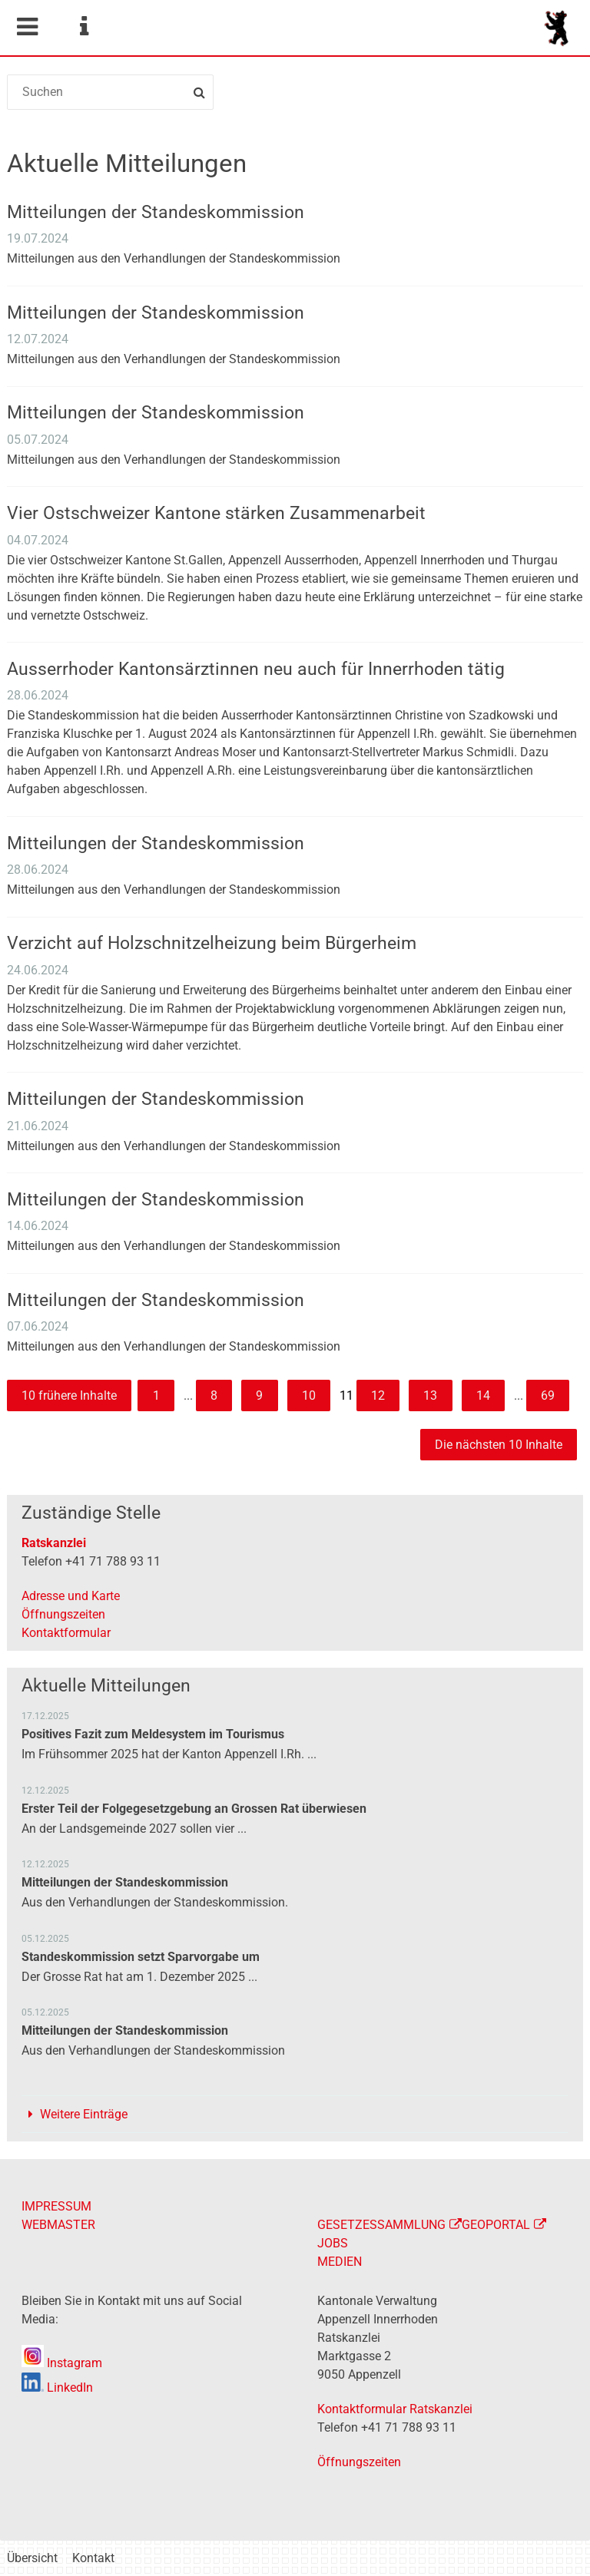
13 (430, 1395)
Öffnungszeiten (63, 1614)
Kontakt (93, 2558)
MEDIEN (339, 2261)
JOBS (332, 2243)
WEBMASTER (58, 2224)
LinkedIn (57, 2387)
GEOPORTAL (496, 2224)
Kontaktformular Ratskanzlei (394, 2409)
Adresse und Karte (71, 1596)
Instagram (62, 2363)
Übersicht (32, 2558)
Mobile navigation (27, 27)
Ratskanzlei (54, 1543)
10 (309, 1395)
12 (378, 1395)
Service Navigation (84, 27)
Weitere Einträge (84, 2114)
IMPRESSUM (56, 2206)
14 (483, 1395)
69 (548, 1395)
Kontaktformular (66, 1632)
